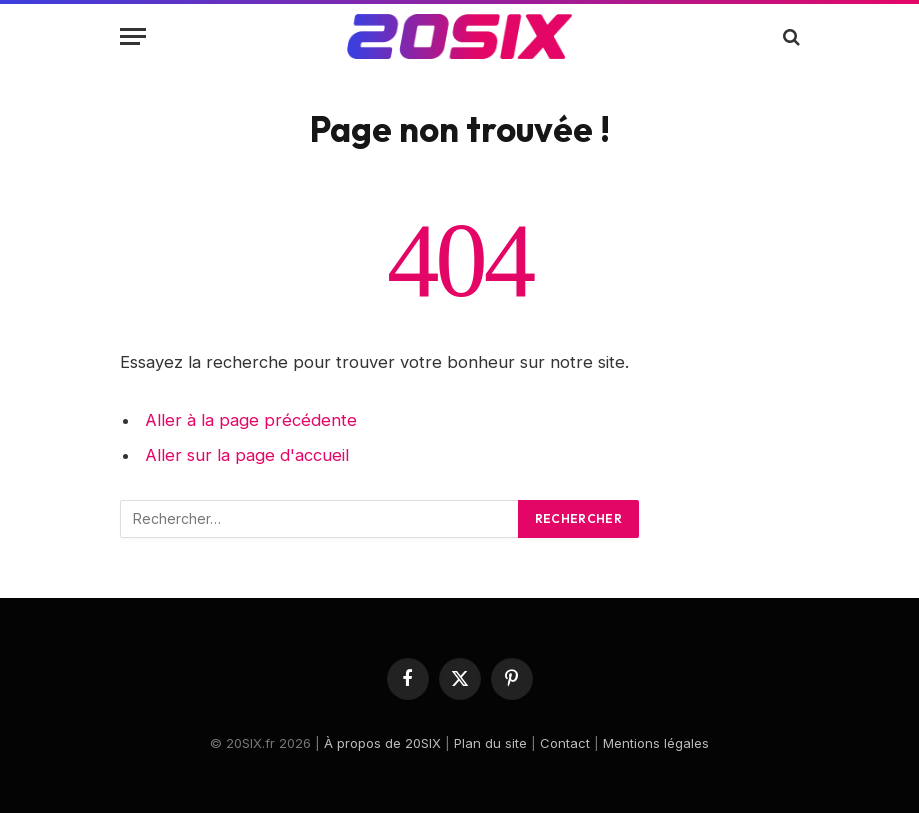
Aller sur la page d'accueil (247, 455)
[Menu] (133, 36)
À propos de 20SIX (382, 743)
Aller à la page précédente (251, 420)
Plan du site (490, 743)
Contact (565, 743)
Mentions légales (656, 743)
